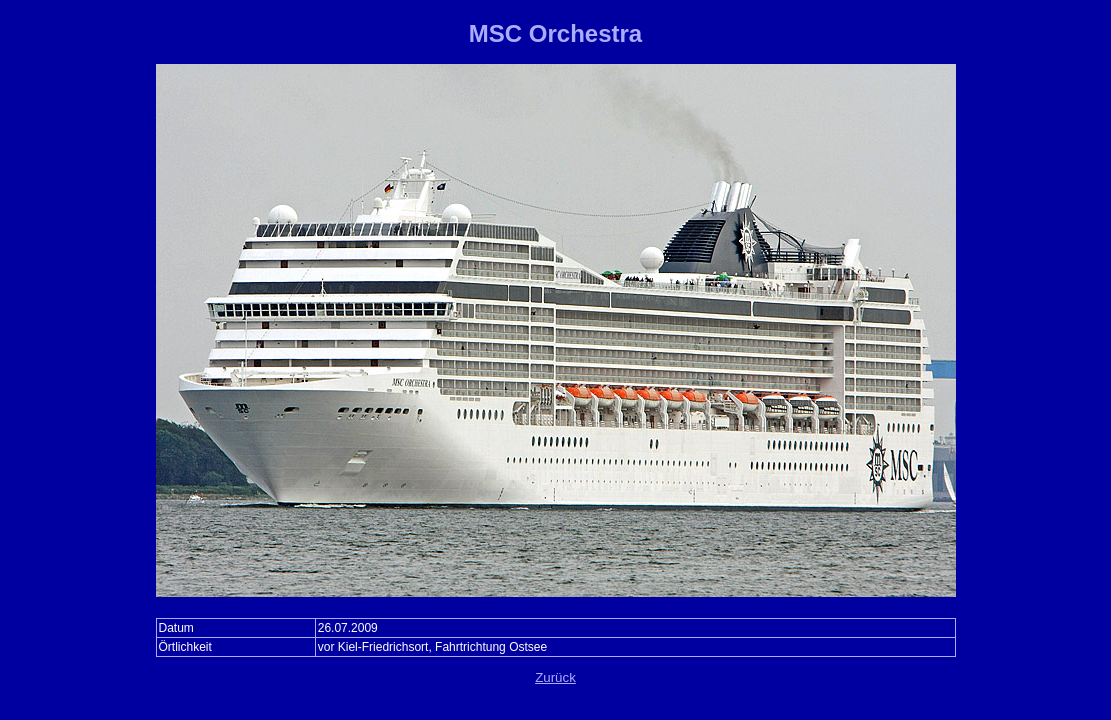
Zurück (555, 677)
